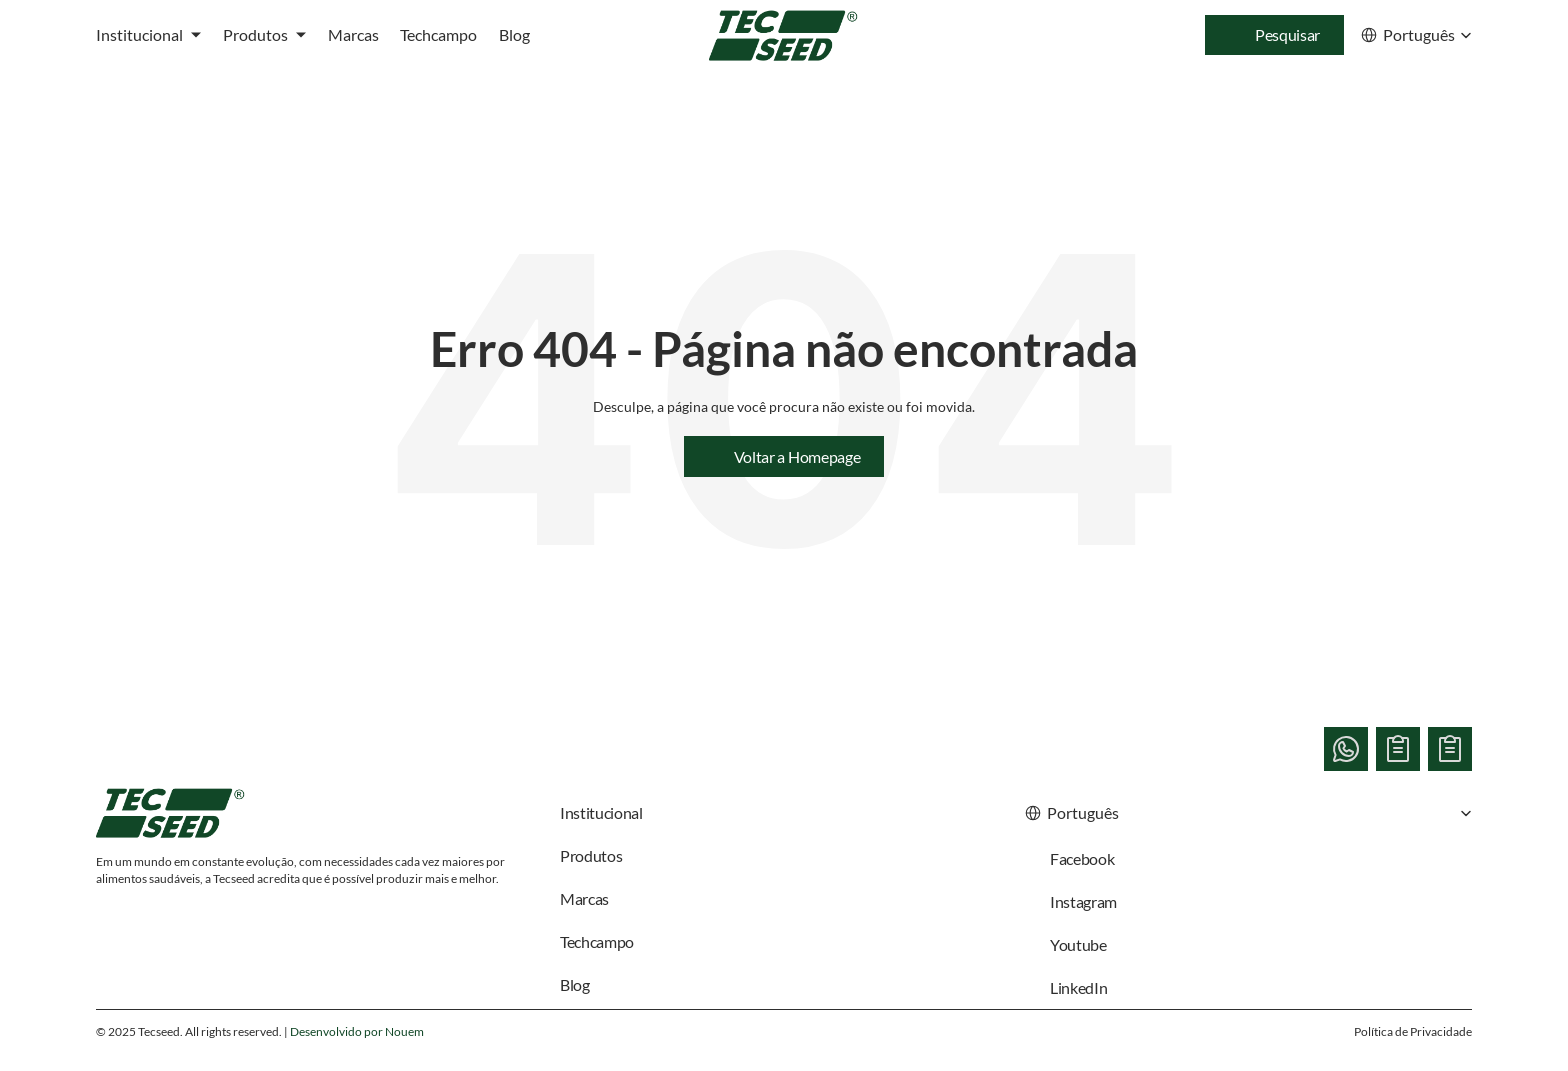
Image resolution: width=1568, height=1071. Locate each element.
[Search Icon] (1274, 35)
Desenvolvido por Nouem (357, 1031)
